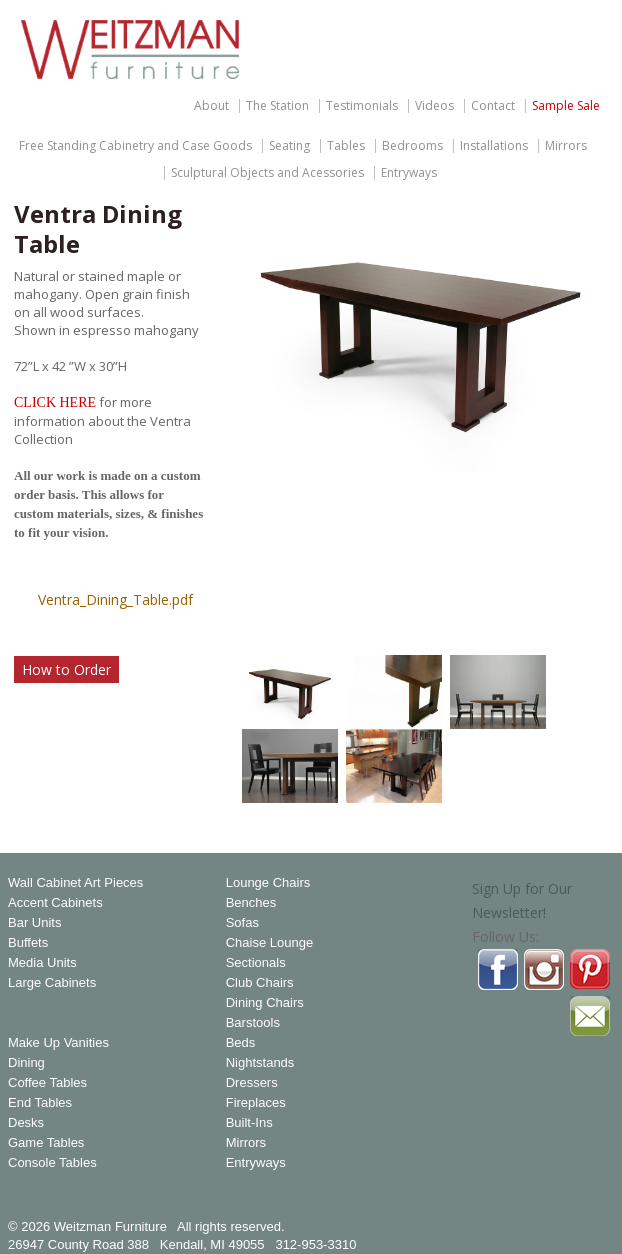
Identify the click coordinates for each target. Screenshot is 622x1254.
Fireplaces (256, 1103)
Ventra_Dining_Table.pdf (115, 599)
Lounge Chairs (268, 883)
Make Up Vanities (58, 1043)
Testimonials (362, 106)
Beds (241, 1043)
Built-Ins (249, 1123)
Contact (493, 106)
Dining (26, 1063)
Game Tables (46, 1143)
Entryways (409, 173)
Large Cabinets (52, 983)
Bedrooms (412, 146)
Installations (494, 146)
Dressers (252, 1083)
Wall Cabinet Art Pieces (75, 883)
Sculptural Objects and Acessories (267, 173)
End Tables (40, 1103)
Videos (434, 106)
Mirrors (566, 146)
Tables (346, 146)
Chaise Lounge (269, 943)
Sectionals (256, 963)
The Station (277, 106)
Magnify (582, 613)
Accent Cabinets (55, 903)
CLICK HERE (55, 402)
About (211, 106)
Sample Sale (566, 106)
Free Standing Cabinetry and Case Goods (135, 146)
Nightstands (260, 1063)
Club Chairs (260, 983)
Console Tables (52, 1163)
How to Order (66, 669)
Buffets (28, 943)
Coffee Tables (47, 1083)
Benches (251, 903)
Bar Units (34, 923)
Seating (289, 146)
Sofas (242, 923)
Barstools (253, 1023)
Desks (26, 1123)
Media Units (42, 963)
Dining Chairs (265, 1003)
